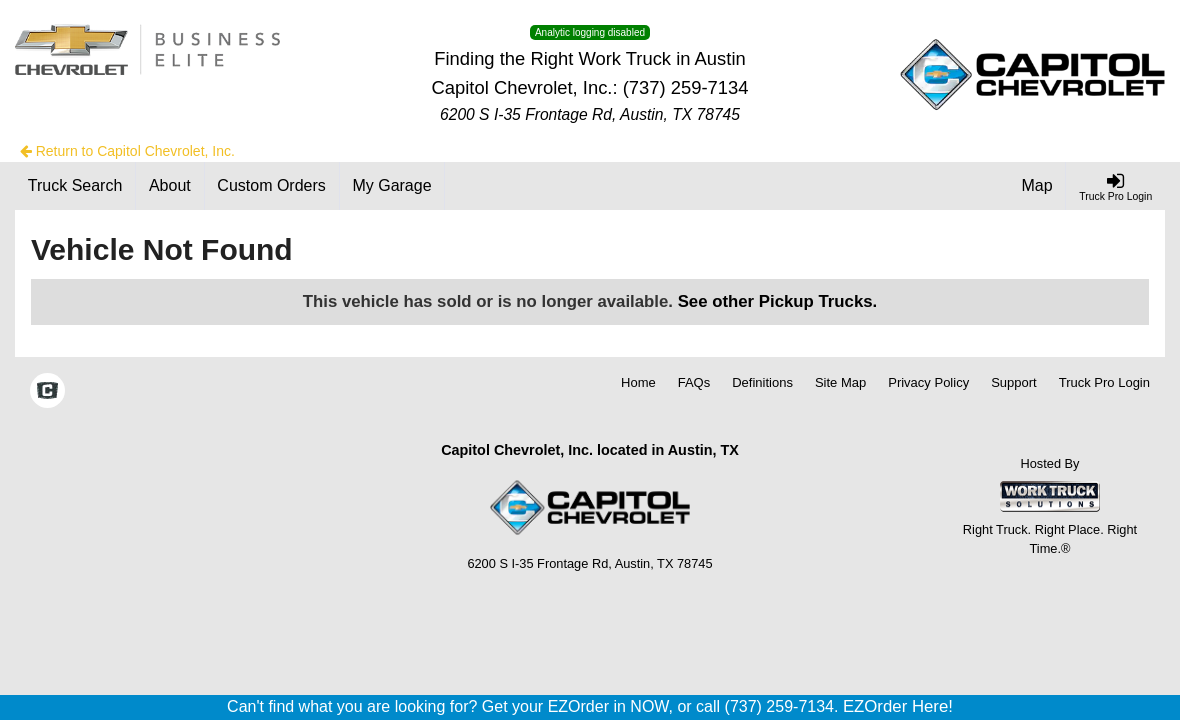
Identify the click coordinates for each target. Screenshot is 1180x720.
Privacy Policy (928, 382)
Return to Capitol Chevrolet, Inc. (127, 151)
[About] (170, 186)
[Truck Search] (75, 186)
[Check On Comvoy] (47, 392)
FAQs (694, 382)
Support (1014, 382)
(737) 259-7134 (686, 87)
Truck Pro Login (1104, 382)
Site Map (840, 382)
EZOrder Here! (898, 706)
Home (638, 382)
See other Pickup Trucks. (778, 301)
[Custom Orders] (272, 186)
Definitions (762, 382)
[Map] (1038, 186)
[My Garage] (393, 186)
